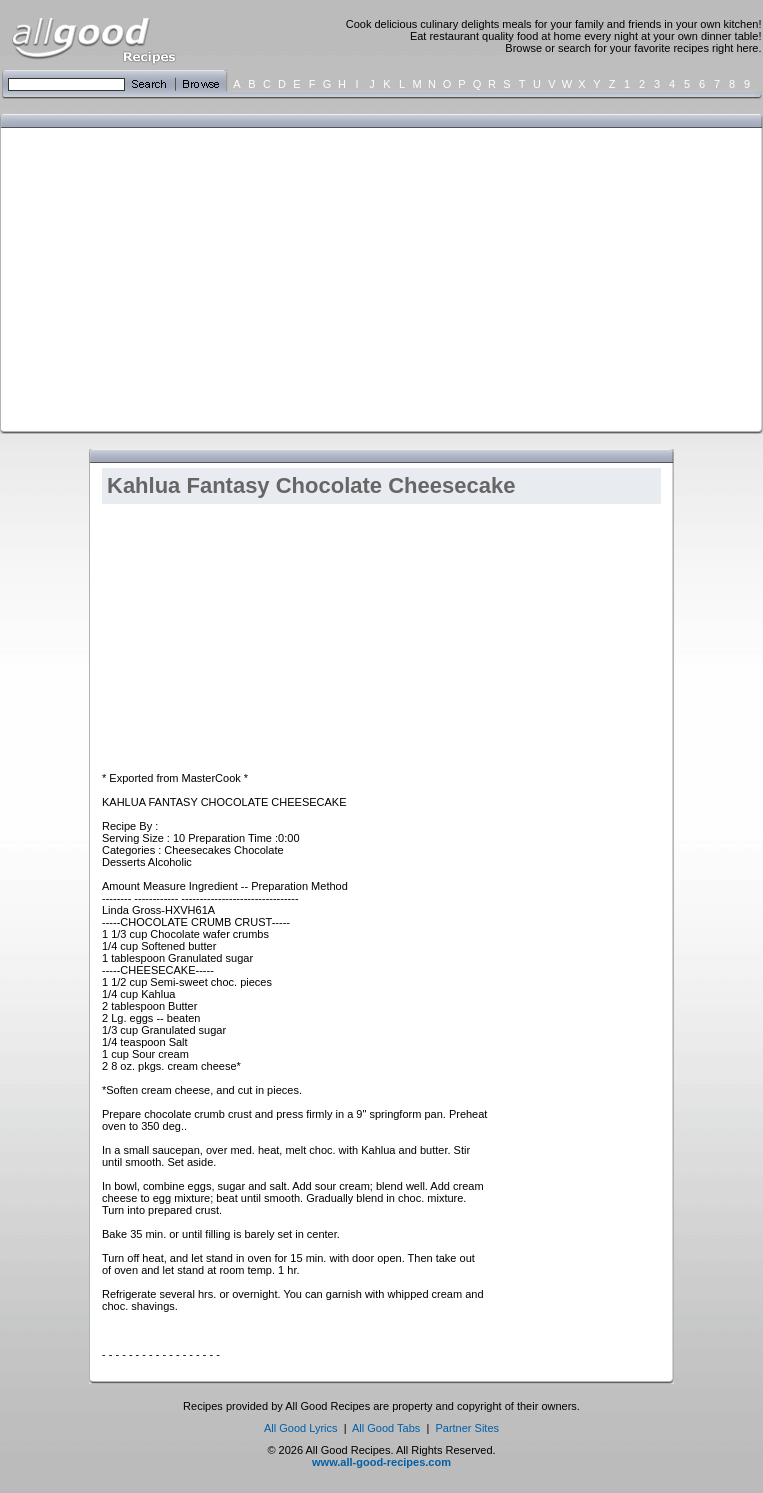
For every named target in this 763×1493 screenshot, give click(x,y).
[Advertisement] (341, 278)
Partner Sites (467, 1428)
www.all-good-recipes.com (381, 1462)
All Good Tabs (386, 1428)
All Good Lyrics (301, 1428)
